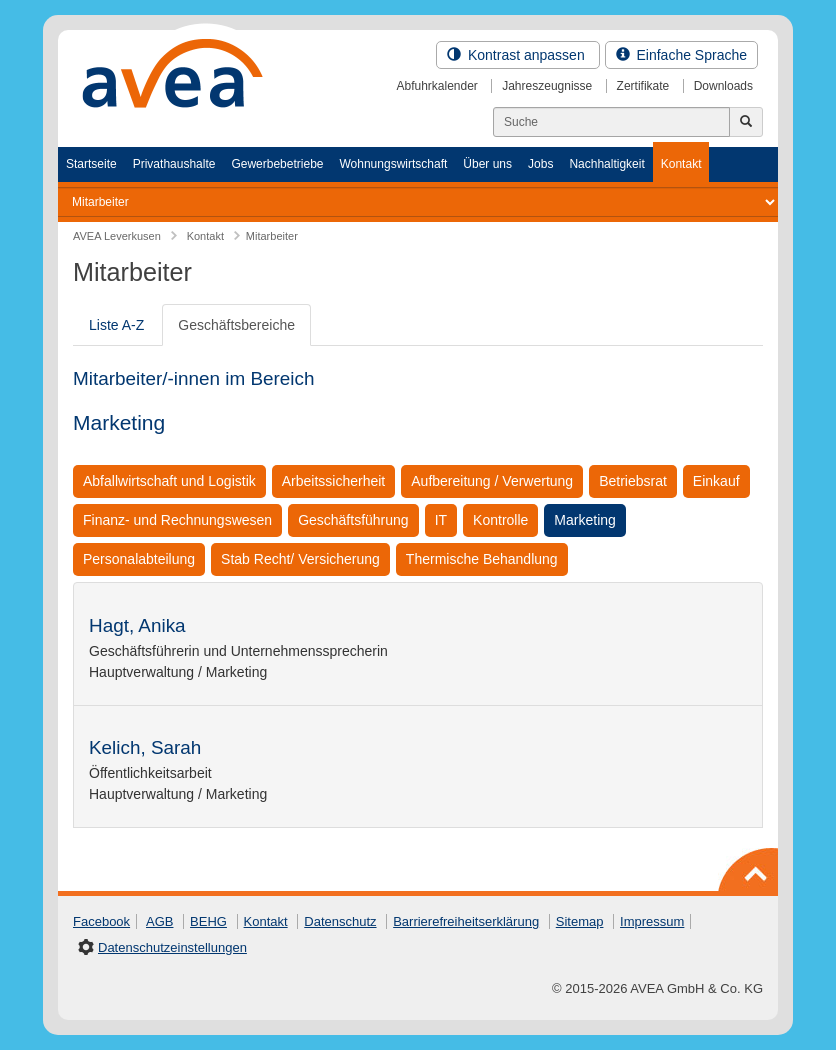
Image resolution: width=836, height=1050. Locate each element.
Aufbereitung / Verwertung (492, 481)
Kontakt (681, 164)
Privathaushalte (174, 164)
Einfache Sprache (681, 55)
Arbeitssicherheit (334, 481)
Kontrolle (500, 520)
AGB (159, 921)
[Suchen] (611, 122)
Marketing (584, 520)
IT (441, 520)
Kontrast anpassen (518, 55)
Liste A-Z (116, 325)
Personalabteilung (139, 559)
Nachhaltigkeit (606, 164)
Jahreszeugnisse (547, 86)
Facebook (101, 921)
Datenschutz (340, 921)
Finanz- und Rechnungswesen (177, 520)
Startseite (91, 164)
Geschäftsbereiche (236, 325)
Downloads (723, 86)
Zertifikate (643, 86)
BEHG (208, 921)
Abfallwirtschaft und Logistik (169, 481)
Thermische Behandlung (482, 559)
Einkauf (716, 481)
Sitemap (580, 921)
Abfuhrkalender (436, 86)
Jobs (540, 164)
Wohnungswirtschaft (393, 164)
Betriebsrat (633, 481)
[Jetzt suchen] (746, 122)
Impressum (652, 921)
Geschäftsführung (353, 520)
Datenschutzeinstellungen (172, 947)
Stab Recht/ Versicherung (300, 559)
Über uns (487, 164)
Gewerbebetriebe (277, 164)
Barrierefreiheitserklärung (466, 921)
